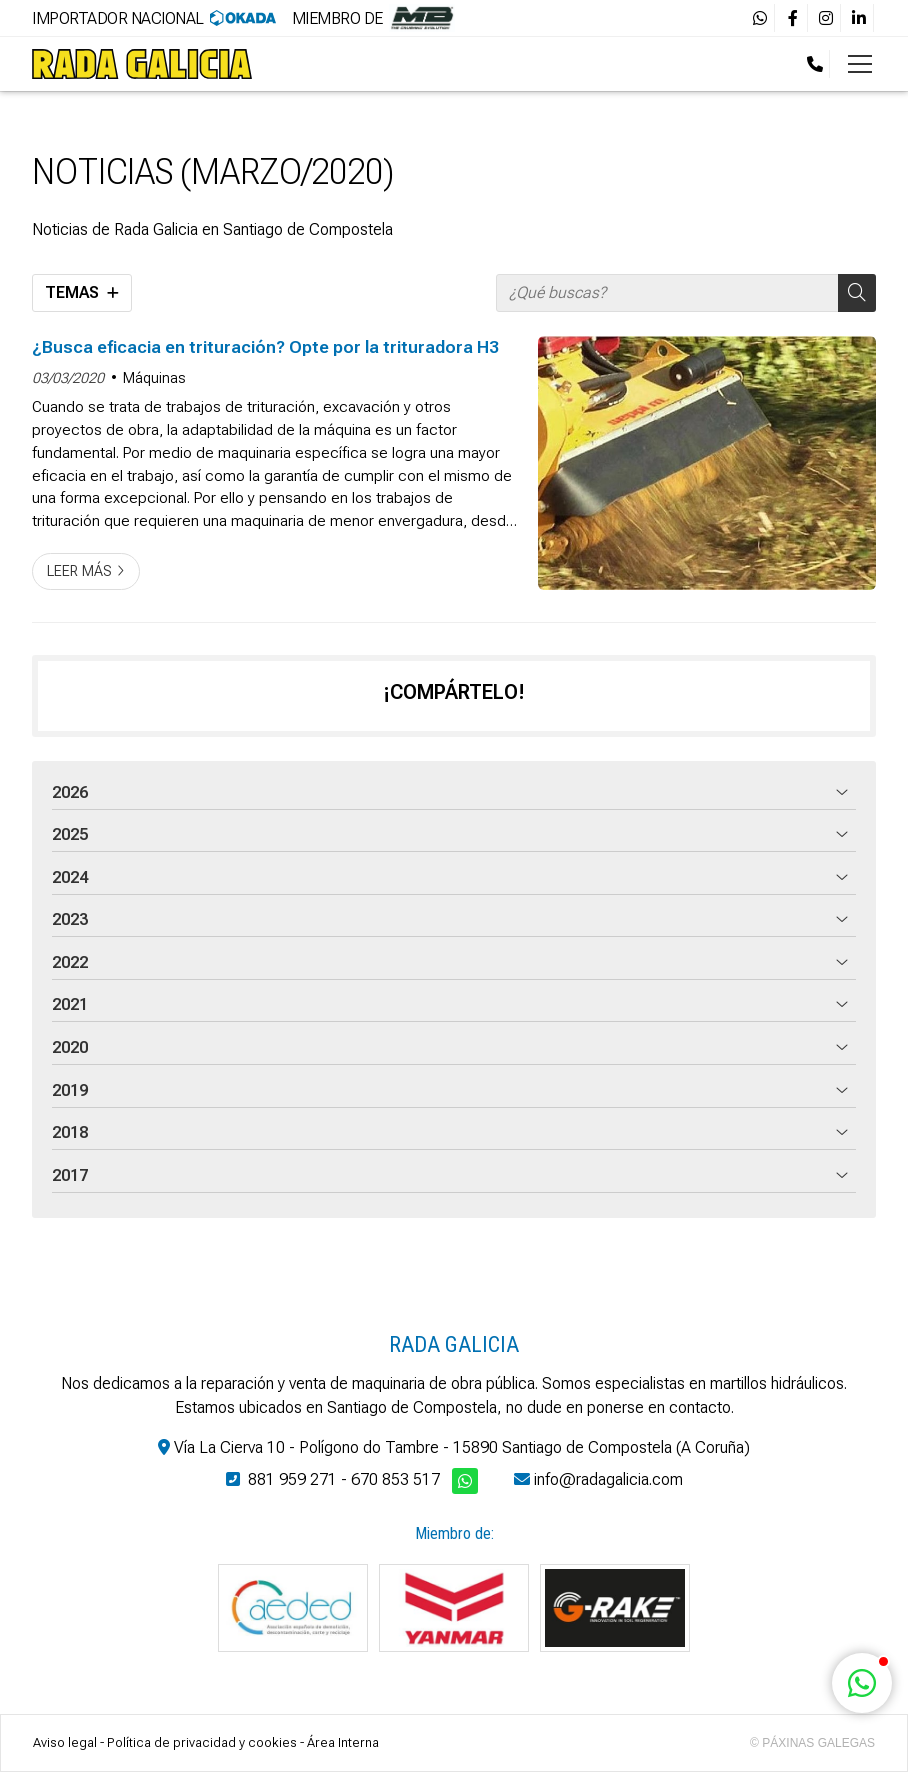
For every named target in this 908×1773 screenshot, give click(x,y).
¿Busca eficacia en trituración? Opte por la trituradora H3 (265, 347)
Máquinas (154, 378)
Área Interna (343, 1742)
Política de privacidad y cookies (202, 1742)
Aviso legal (65, 1742)
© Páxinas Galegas (812, 1743)
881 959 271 (292, 1479)
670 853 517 (395, 1479)
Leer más (79, 571)
